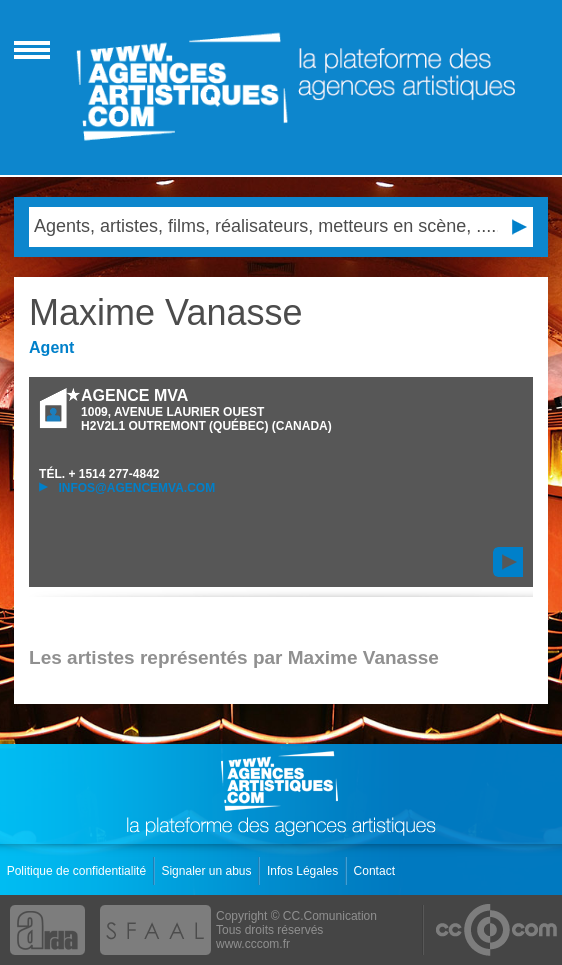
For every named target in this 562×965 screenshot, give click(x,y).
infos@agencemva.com (127, 488)
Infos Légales (304, 871)
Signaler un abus (207, 871)
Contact (376, 871)
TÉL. (99, 474)
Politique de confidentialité (78, 871)
